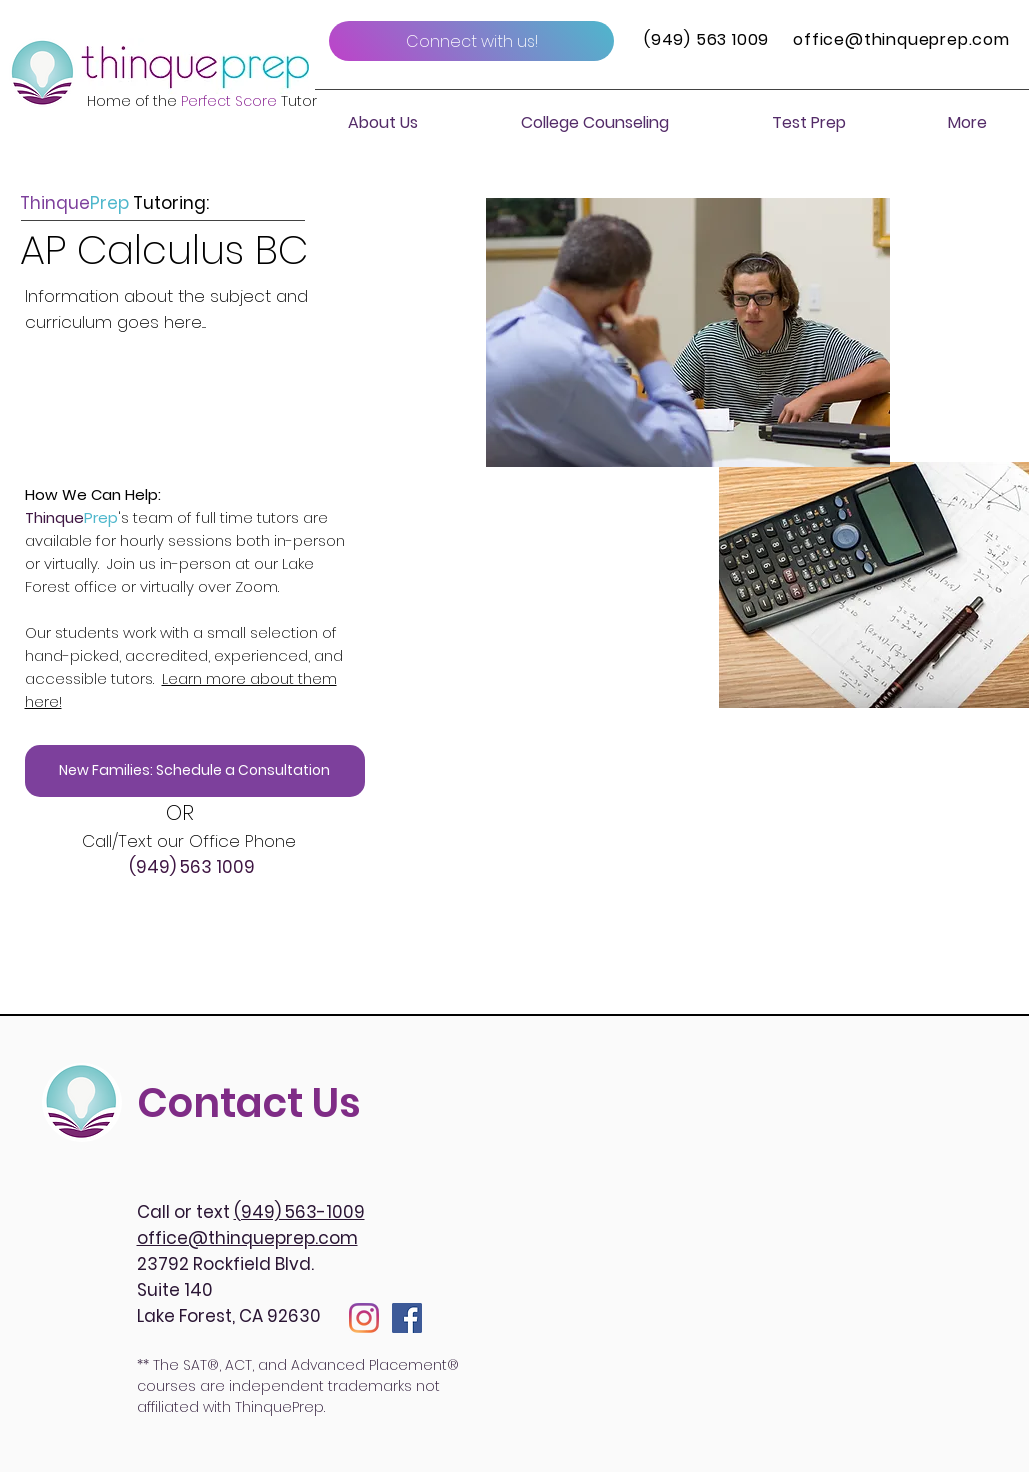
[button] (383, 123)
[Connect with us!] (471, 41)
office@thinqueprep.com (901, 39)
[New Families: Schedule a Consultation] (195, 771)
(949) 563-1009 (299, 1212)
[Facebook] (407, 1318)
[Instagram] (364, 1318)
